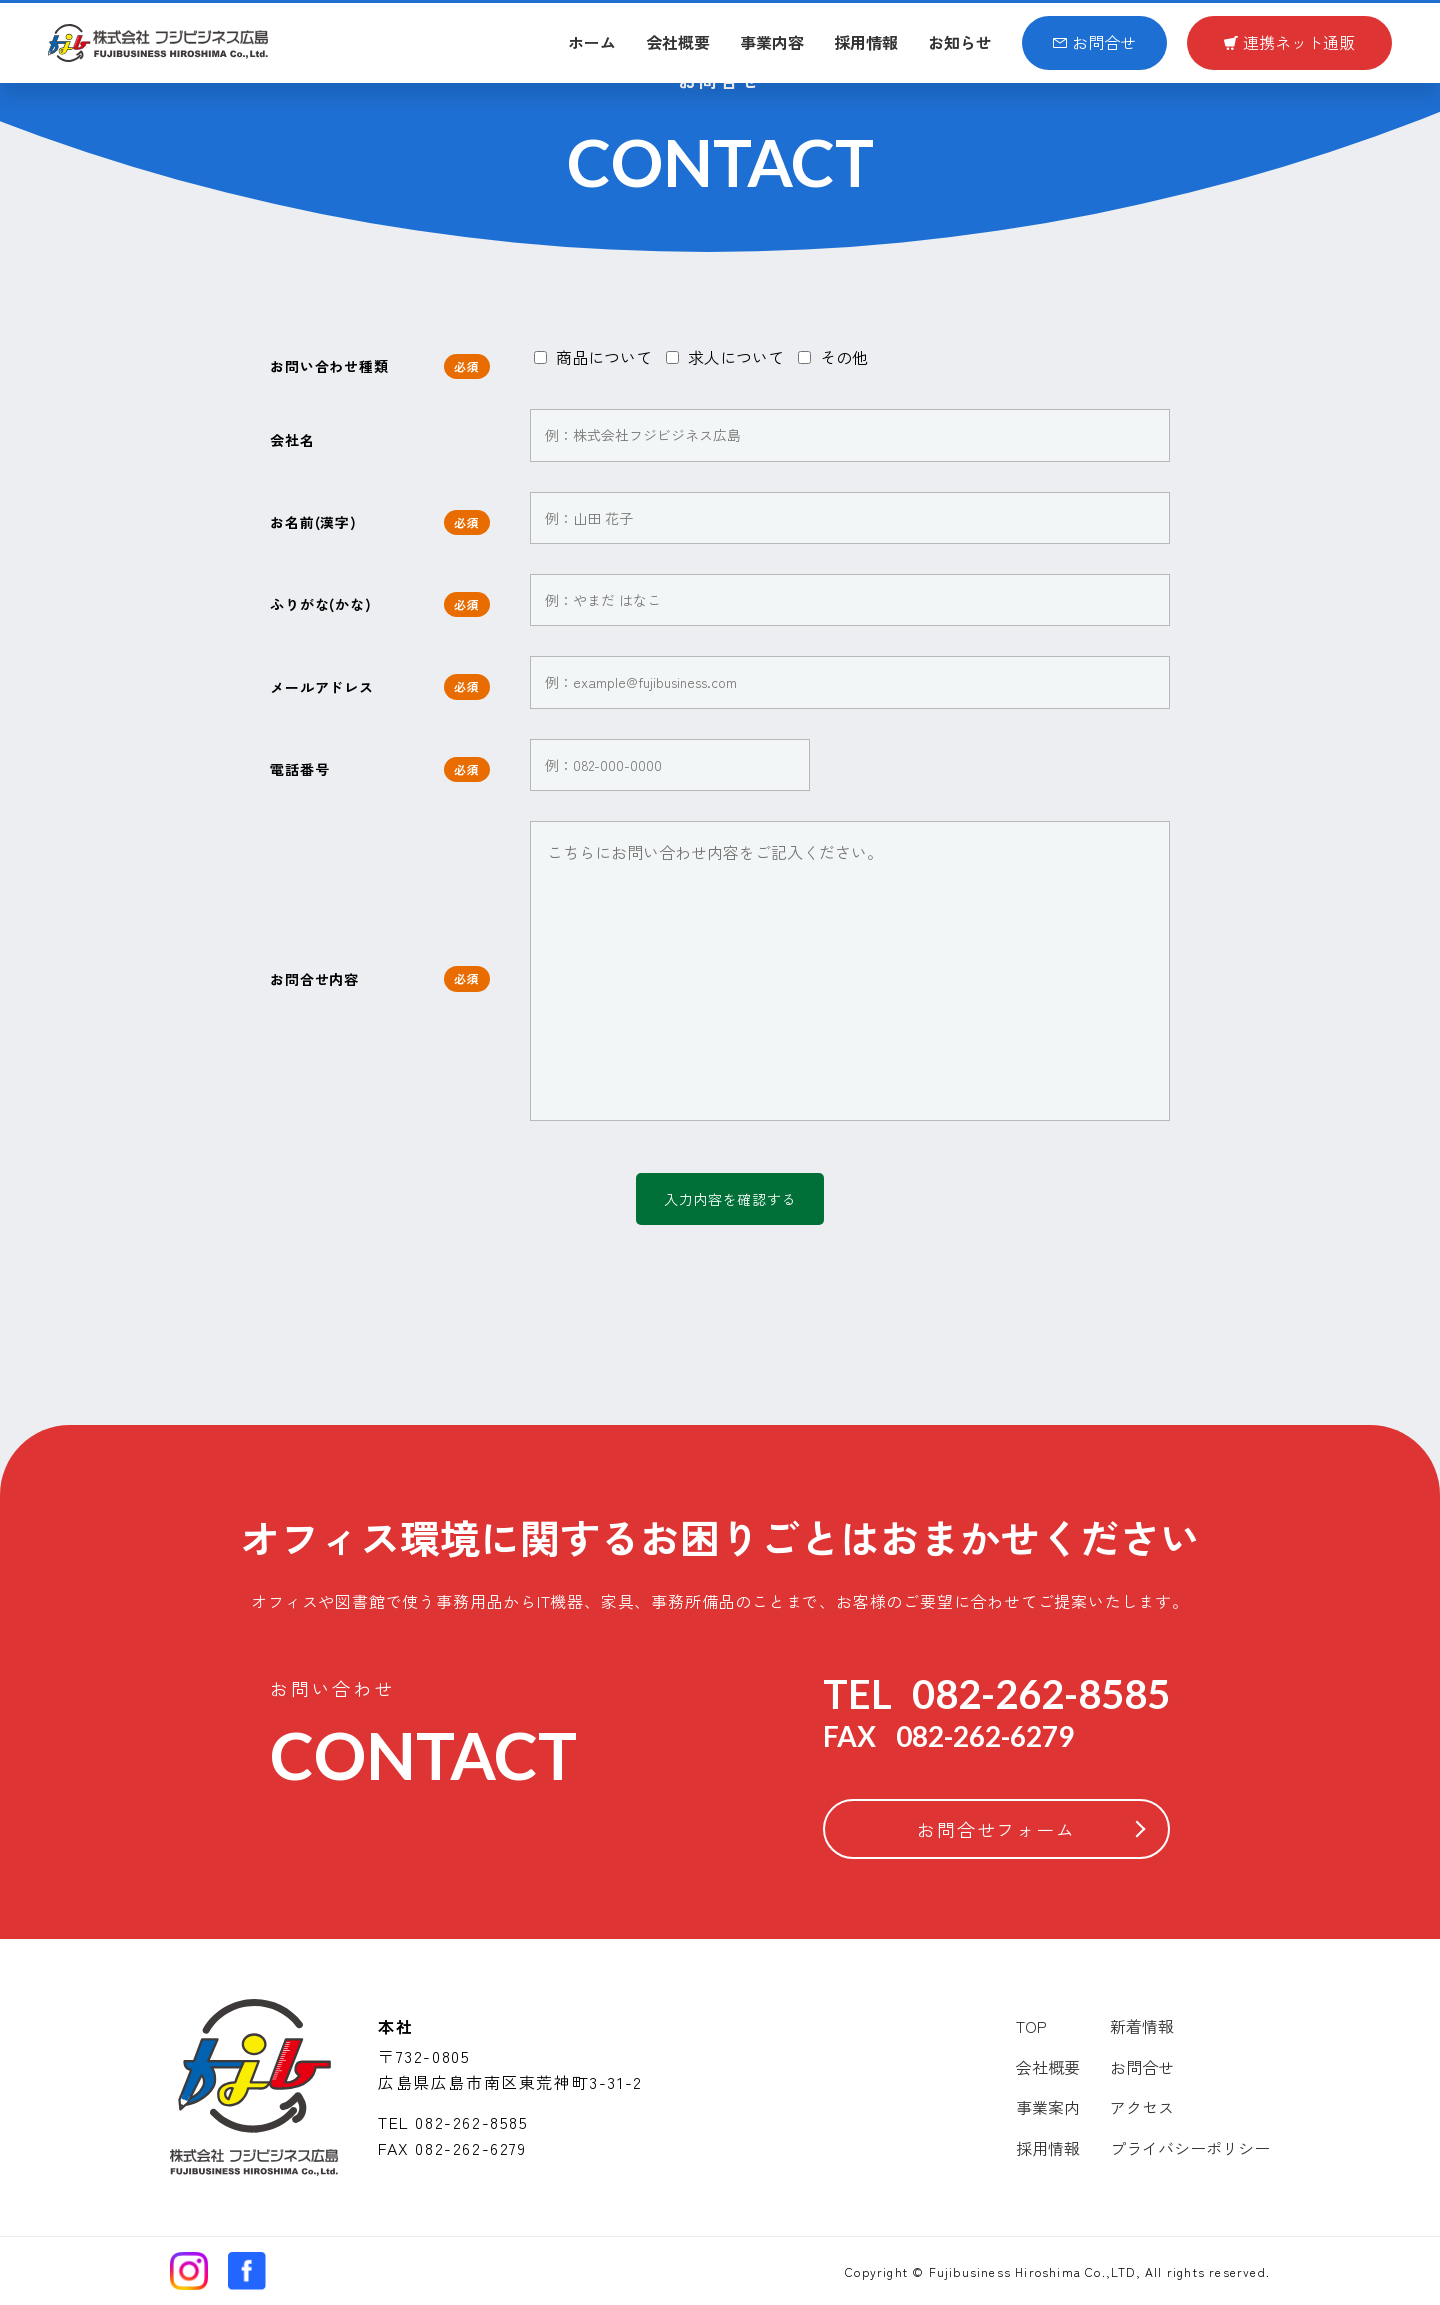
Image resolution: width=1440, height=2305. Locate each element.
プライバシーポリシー (1190, 2148)
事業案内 (1048, 2107)
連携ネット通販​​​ (1289, 42)
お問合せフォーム (996, 1829)
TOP (1031, 2026)
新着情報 (1142, 2026)
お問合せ (1094, 42)
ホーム (592, 42)
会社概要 (678, 42)
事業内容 (772, 42)
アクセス (1142, 2107)
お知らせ (960, 42)
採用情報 (866, 42)
